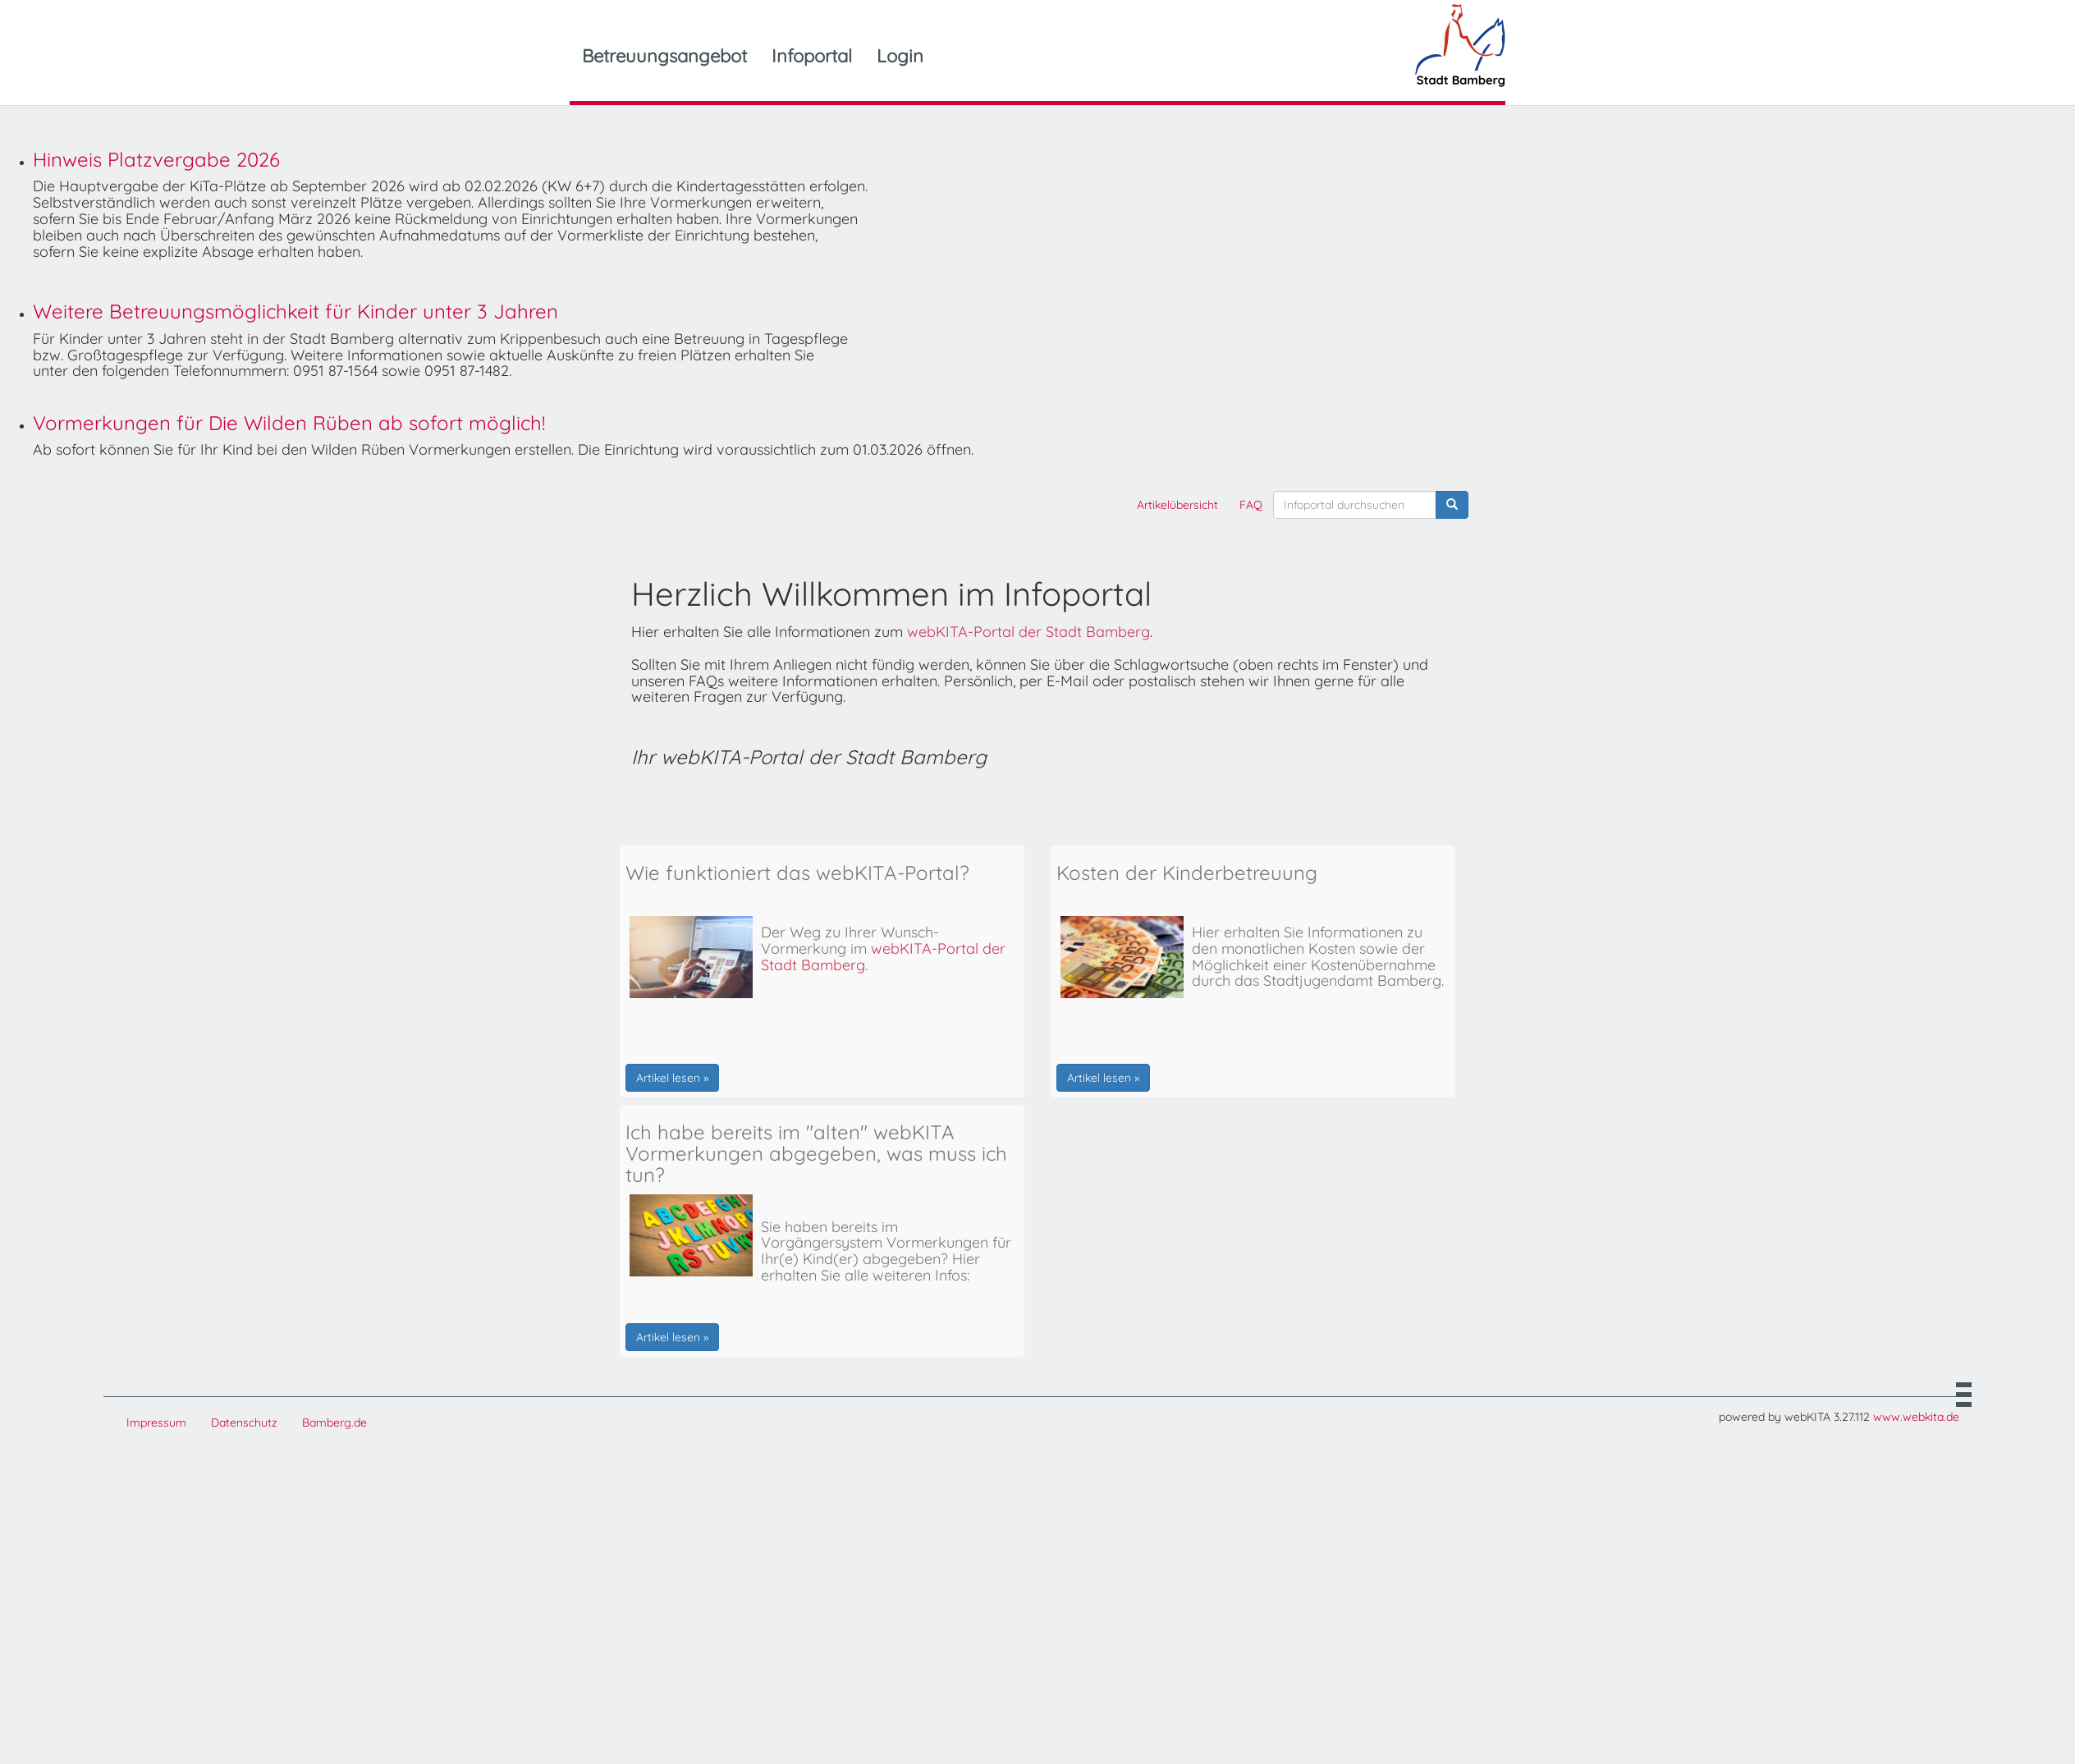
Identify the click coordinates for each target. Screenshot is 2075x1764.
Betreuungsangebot (664, 55)
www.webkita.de (1916, 1416)
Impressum (156, 1422)
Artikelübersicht (1177, 504)
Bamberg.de (334, 1422)
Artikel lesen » (672, 1077)
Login (900, 55)
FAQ (1250, 504)
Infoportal (812, 55)
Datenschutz (244, 1422)
